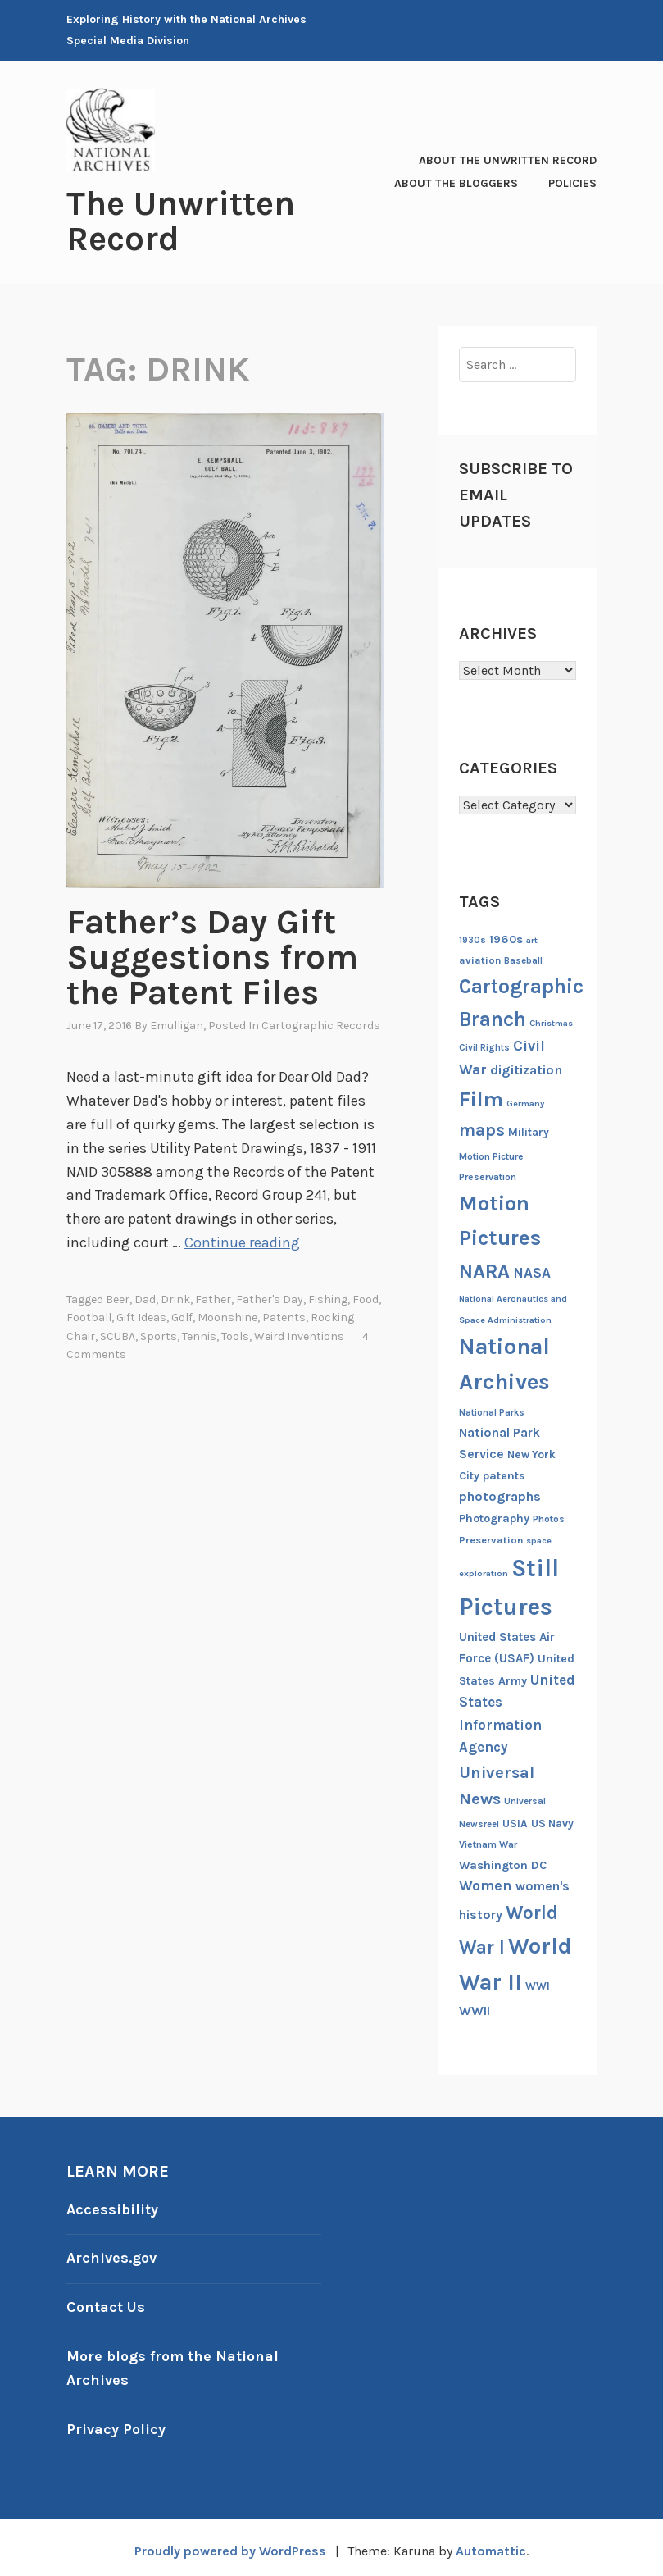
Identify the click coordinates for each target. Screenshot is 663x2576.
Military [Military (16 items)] (528, 1130)
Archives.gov (111, 2256)
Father (213, 1295)
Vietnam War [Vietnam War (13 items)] (488, 1843)
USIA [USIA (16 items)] (515, 1822)
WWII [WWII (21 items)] (474, 2009)
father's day (269, 1295)
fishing (327, 1295)
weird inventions (299, 1331)
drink (175, 1295)
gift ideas (141, 1313)
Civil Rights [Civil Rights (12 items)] (484, 1047)
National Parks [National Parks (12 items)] (491, 1411)
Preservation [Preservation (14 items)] (491, 1538)
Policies (572, 182)
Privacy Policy (116, 2423)
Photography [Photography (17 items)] (494, 1517)
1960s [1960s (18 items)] (506, 938)
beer (117, 1295)
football (88, 1313)
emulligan (176, 1022)
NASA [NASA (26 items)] (532, 1271)
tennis (199, 1331)
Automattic (490, 2544)
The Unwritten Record (180, 220)
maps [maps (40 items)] (482, 1128)
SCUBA (117, 1331)
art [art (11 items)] (532, 938)
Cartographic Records (320, 1022)
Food (365, 1295)
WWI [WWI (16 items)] (537, 1984)
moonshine (227, 1313)
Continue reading (242, 1238)
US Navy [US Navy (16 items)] (552, 1822)
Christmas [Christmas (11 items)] (551, 1021)
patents (284, 1313)
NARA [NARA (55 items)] (484, 1269)
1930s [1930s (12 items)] (472, 938)
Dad (145, 1295)
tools (235, 1331)
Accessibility (112, 2208)
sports (158, 1331)
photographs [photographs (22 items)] (500, 1494)
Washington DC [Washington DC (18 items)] (503, 1864)
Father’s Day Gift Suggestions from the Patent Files (212, 955)
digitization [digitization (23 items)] (526, 1068)
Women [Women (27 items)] (485, 1885)
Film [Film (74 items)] (481, 1097)
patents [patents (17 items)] (504, 1474)
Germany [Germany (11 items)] (525, 1102)
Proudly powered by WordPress (230, 2544)
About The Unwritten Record (508, 159)
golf (182, 1313)
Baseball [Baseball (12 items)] (523, 960)
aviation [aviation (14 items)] (480, 959)
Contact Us (105, 2304)
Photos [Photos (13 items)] (549, 1517)
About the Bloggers (456, 182)
